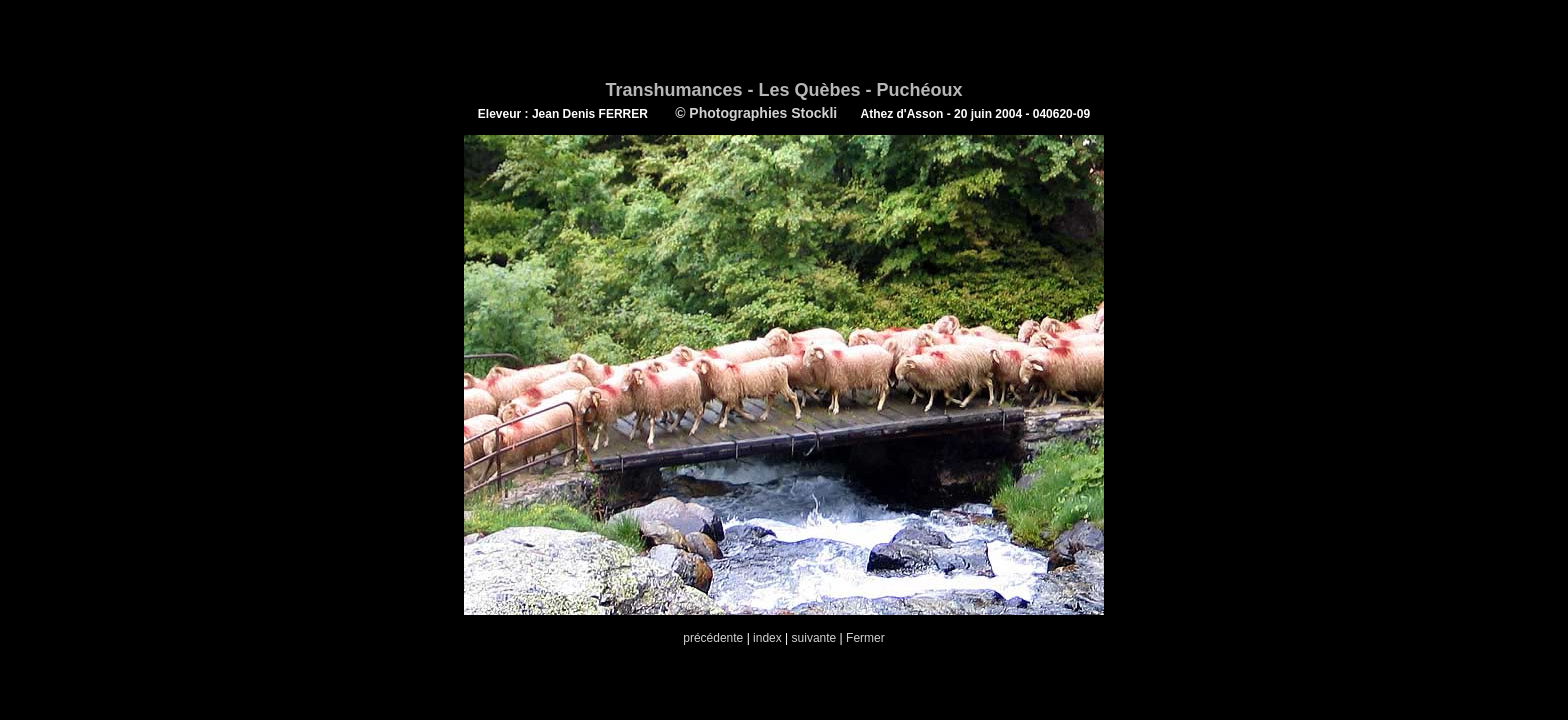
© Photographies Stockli (754, 113)
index (767, 638)
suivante (814, 638)
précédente (713, 638)
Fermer (865, 638)
